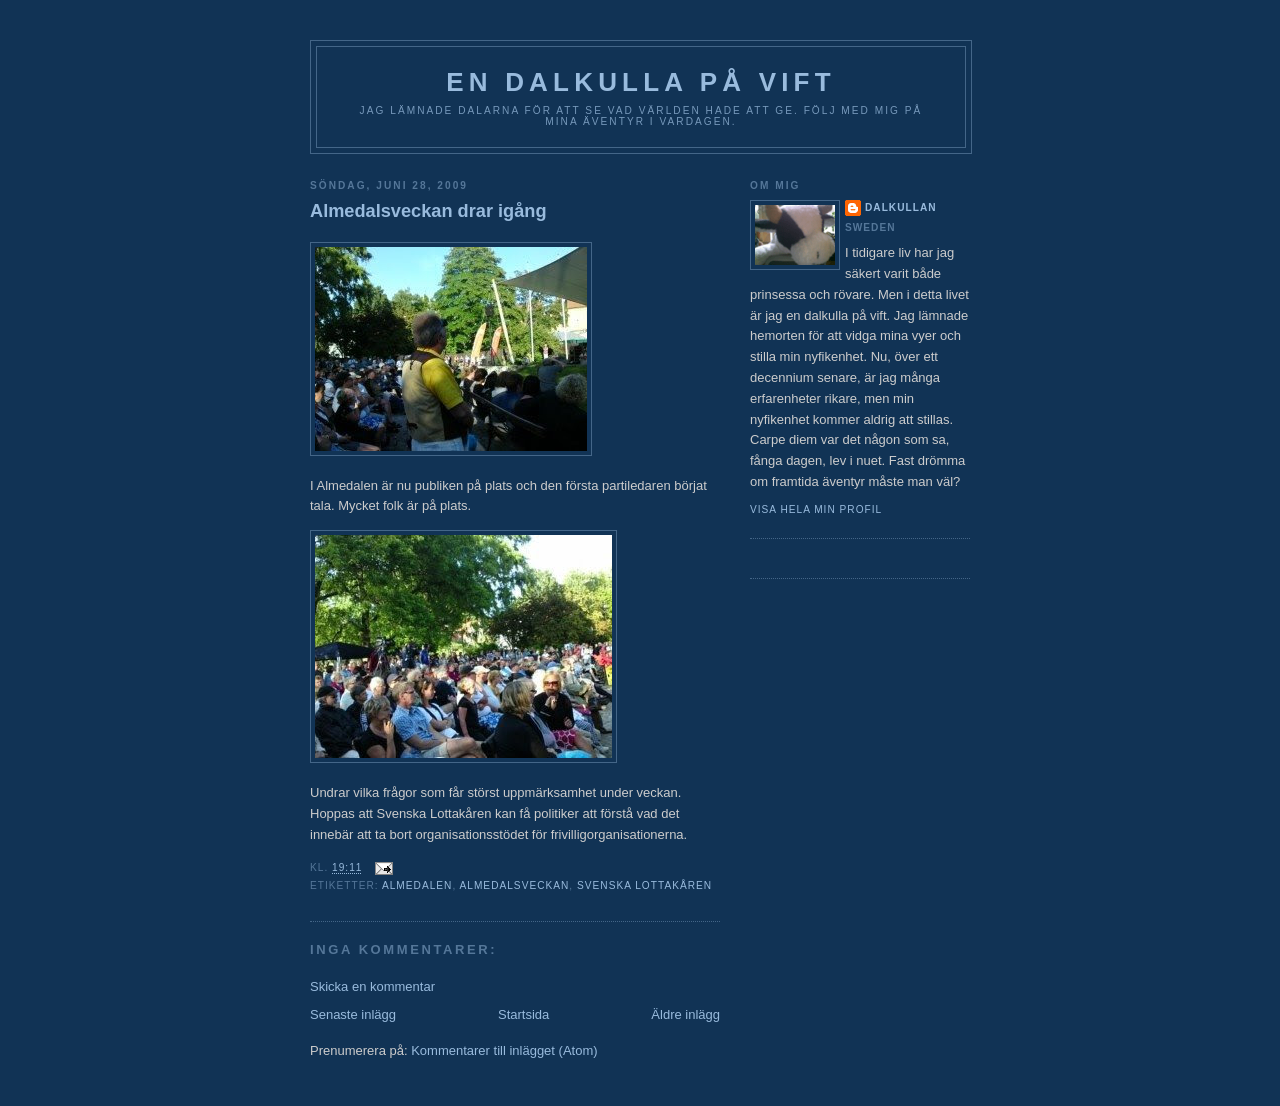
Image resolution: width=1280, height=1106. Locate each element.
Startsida (523, 1014)
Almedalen (417, 885)
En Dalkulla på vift (641, 82)
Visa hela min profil (816, 509)
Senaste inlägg (353, 1014)
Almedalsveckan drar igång (428, 211)
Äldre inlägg (685, 1014)
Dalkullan (901, 207)
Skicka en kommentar (372, 986)
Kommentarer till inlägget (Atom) (504, 1050)
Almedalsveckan (515, 885)
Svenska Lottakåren (644, 885)
